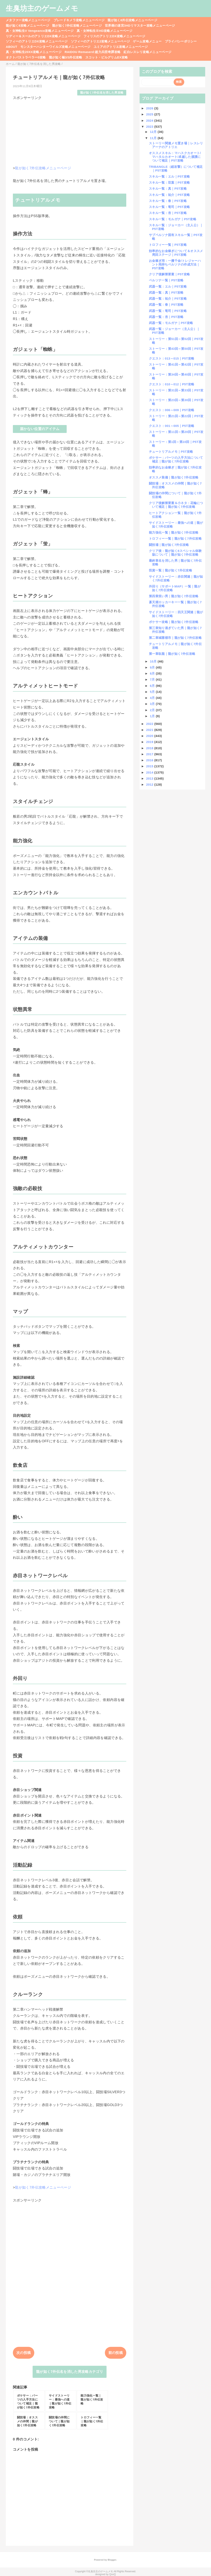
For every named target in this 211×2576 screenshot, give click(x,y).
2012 (150, 784)
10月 (154, 661)
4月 (153, 698)
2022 (150, 724)
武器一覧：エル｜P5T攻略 (168, 286)
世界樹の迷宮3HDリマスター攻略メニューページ (140, 25)
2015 (150, 766)
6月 (153, 685)
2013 (150, 778)
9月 (153, 667)
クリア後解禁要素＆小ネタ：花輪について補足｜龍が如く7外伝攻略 (176, 504)
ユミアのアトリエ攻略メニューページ (121, 46)
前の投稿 (115, 2353)
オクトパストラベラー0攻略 (26, 57)
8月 (153, 673)
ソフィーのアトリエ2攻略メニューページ (100, 41)
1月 (153, 716)
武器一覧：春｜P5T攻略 (166, 304)
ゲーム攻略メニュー (147, 41)
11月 (154, 138)
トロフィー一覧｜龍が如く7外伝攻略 (175, 538)
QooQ (112, 2574)
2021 (150, 730)
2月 (153, 710)
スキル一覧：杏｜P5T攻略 (168, 213)
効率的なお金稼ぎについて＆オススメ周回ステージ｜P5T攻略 (176, 252)
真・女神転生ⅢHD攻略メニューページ (104, 30)
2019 (150, 742)
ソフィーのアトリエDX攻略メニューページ (37, 41)
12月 (154, 131)
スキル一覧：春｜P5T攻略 (168, 201)
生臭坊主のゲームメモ (42, 8)
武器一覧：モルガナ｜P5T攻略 (171, 323)
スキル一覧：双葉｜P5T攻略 (169, 182)
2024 (150, 120)
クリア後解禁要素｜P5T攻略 (169, 274)
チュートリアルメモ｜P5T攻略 (171, 451)
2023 (150, 126)
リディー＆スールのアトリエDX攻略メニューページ (43, 36)
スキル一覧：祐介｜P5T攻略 (169, 195)
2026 (150, 108)
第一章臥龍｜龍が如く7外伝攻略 (172, 653)
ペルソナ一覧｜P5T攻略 (166, 280)
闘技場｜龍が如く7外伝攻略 (169, 544)
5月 (153, 691)
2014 (150, 772)
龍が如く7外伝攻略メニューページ (77, 25)
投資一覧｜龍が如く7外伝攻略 (170, 570)
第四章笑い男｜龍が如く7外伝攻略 (174, 596)
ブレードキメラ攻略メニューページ (79, 20)
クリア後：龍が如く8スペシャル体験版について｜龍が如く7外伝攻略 (175, 552)
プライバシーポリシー (181, 41)
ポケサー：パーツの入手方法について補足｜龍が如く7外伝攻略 (176, 459)
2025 (150, 114)
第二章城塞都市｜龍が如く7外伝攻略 (175, 637)
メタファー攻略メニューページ (28, 20)
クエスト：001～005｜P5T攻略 (171, 426)
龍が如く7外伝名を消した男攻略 (102, 92)
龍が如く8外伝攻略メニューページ (132, 20)
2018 (150, 748)
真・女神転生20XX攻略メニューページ (33, 52)
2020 (150, 736)
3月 (153, 704)
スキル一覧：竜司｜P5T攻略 (169, 207)
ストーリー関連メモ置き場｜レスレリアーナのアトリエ (176, 145)
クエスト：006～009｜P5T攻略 (171, 410)
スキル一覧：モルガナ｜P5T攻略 (172, 219)
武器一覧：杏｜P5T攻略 (166, 317)
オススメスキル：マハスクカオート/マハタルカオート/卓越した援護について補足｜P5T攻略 (175, 156)
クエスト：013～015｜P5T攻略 (171, 358)
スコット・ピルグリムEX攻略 (106, 57)
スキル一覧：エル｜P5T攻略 (169, 176)
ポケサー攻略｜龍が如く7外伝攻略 (174, 622)
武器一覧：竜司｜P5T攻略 (168, 311)
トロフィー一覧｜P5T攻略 (168, 244)
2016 (150, 760)
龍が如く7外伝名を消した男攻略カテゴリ (69, 2372)
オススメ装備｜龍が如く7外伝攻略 (174, 477)
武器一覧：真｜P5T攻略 (166, 292)
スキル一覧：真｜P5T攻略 (168, 188)
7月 (153, 679)
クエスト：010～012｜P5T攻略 (171, 384)
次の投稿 (23, 2353)
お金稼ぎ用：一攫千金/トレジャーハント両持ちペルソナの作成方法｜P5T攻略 (175, 264)
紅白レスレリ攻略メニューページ (147, 52)
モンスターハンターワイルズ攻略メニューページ (55, 46)
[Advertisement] (69, 129)
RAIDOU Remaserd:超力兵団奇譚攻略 (92, 52)
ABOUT (11, 46)
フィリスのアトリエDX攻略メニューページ (114, 36)
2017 (150, 754)
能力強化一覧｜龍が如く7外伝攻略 (174, 532)
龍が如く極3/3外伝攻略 (65, 57)
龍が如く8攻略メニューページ (27, 25)
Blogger (112, 2560)
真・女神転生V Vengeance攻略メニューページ (40, 30)
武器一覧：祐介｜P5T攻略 (168, 298)
